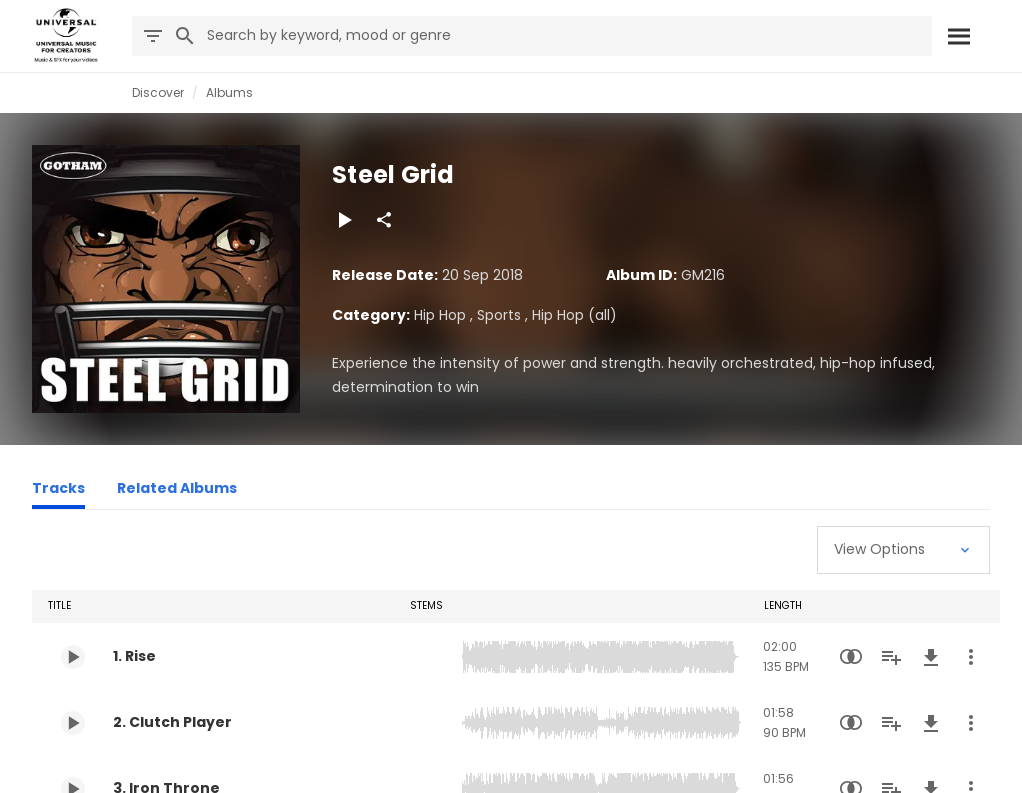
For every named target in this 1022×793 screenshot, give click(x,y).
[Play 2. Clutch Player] (73, 723)
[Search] (959, 36)
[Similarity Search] (851, 657)
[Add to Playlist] (891, 657)
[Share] (384, 220)
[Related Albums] (177, 491)
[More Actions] (971, 657)
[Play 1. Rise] (73, 657)
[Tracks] (58, 491)
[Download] (931, 657)
